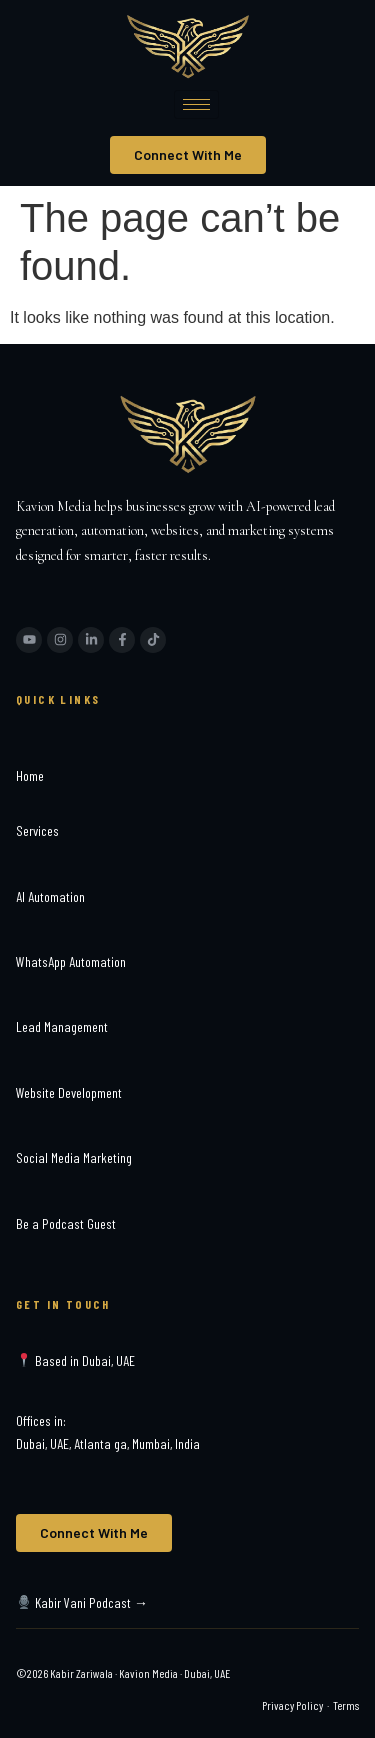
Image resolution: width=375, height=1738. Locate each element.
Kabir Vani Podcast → (82, 1602)
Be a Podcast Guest (66, 1223)
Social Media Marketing (74, 1157)
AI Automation (50, 896)
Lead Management (62, 1026)
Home (30, 775)
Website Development (69, 1092)
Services (37, 830)
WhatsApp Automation (71, 961)
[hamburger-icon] (196, 104)
